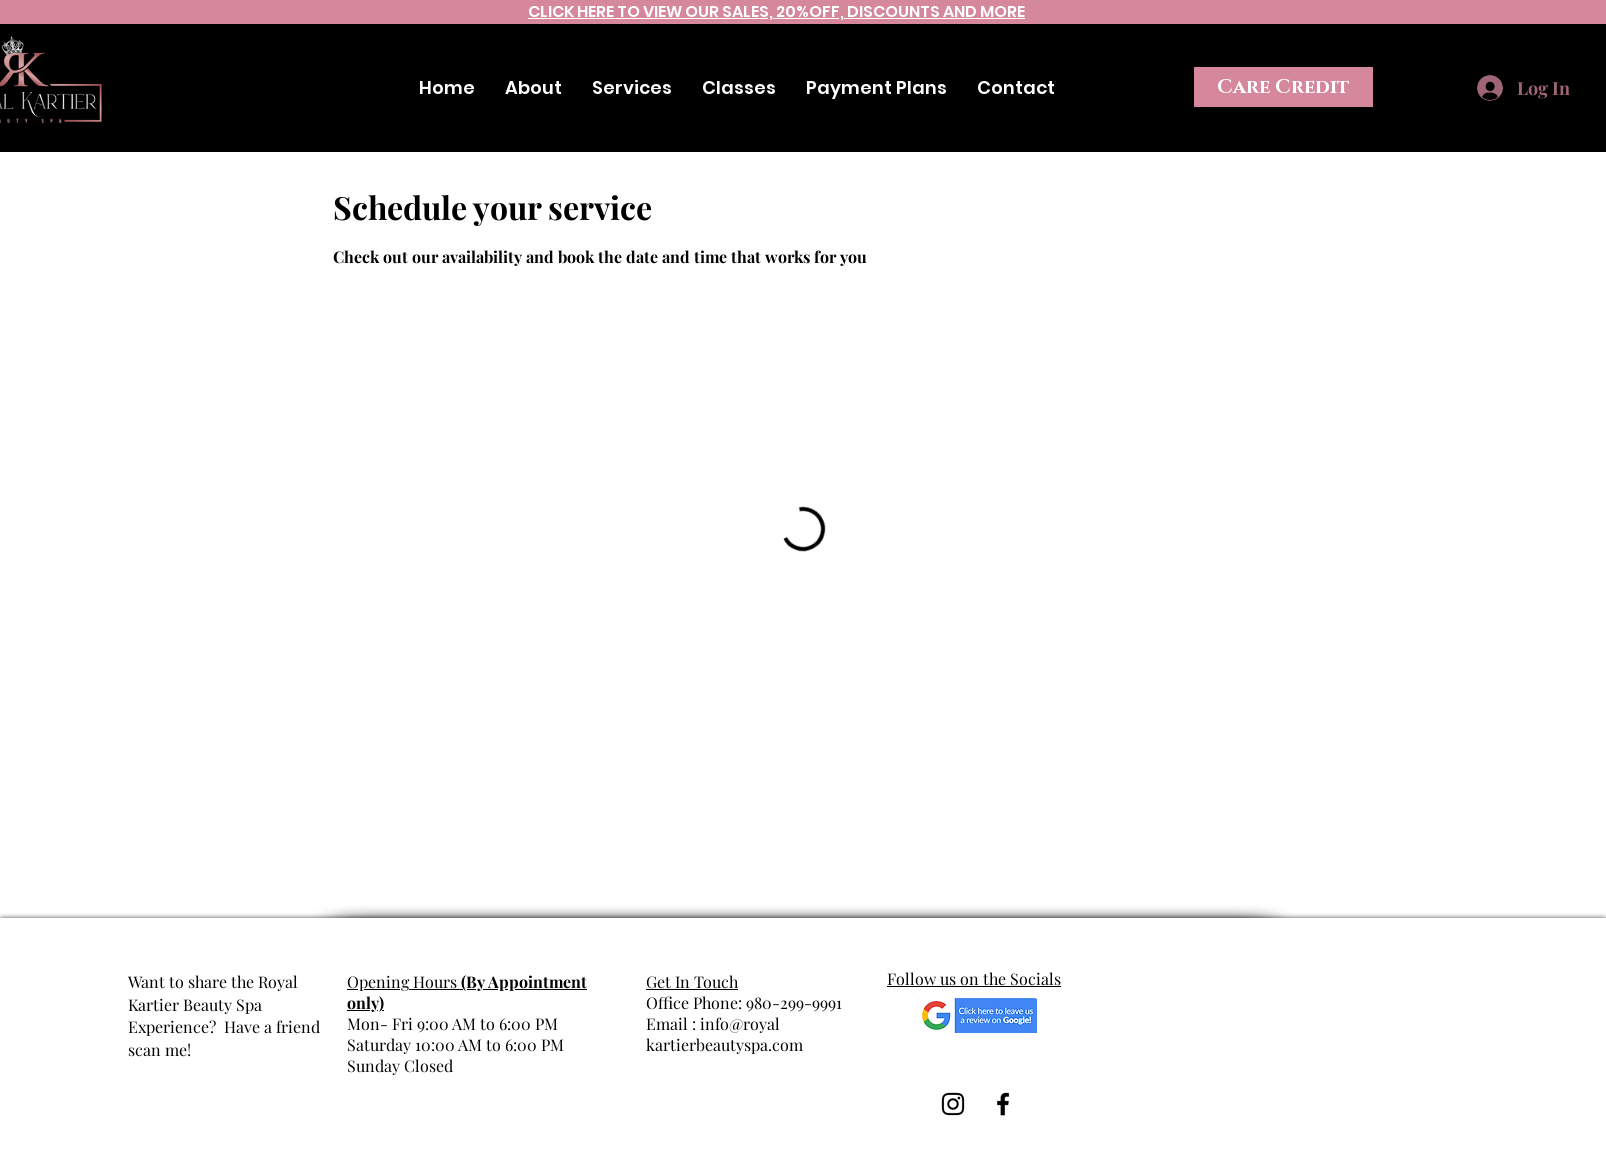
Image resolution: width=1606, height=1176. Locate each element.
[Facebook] (1537, 47)
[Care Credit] (1283, 87)
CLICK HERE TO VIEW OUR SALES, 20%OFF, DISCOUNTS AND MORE (776, 11)
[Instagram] (1586, 47)
